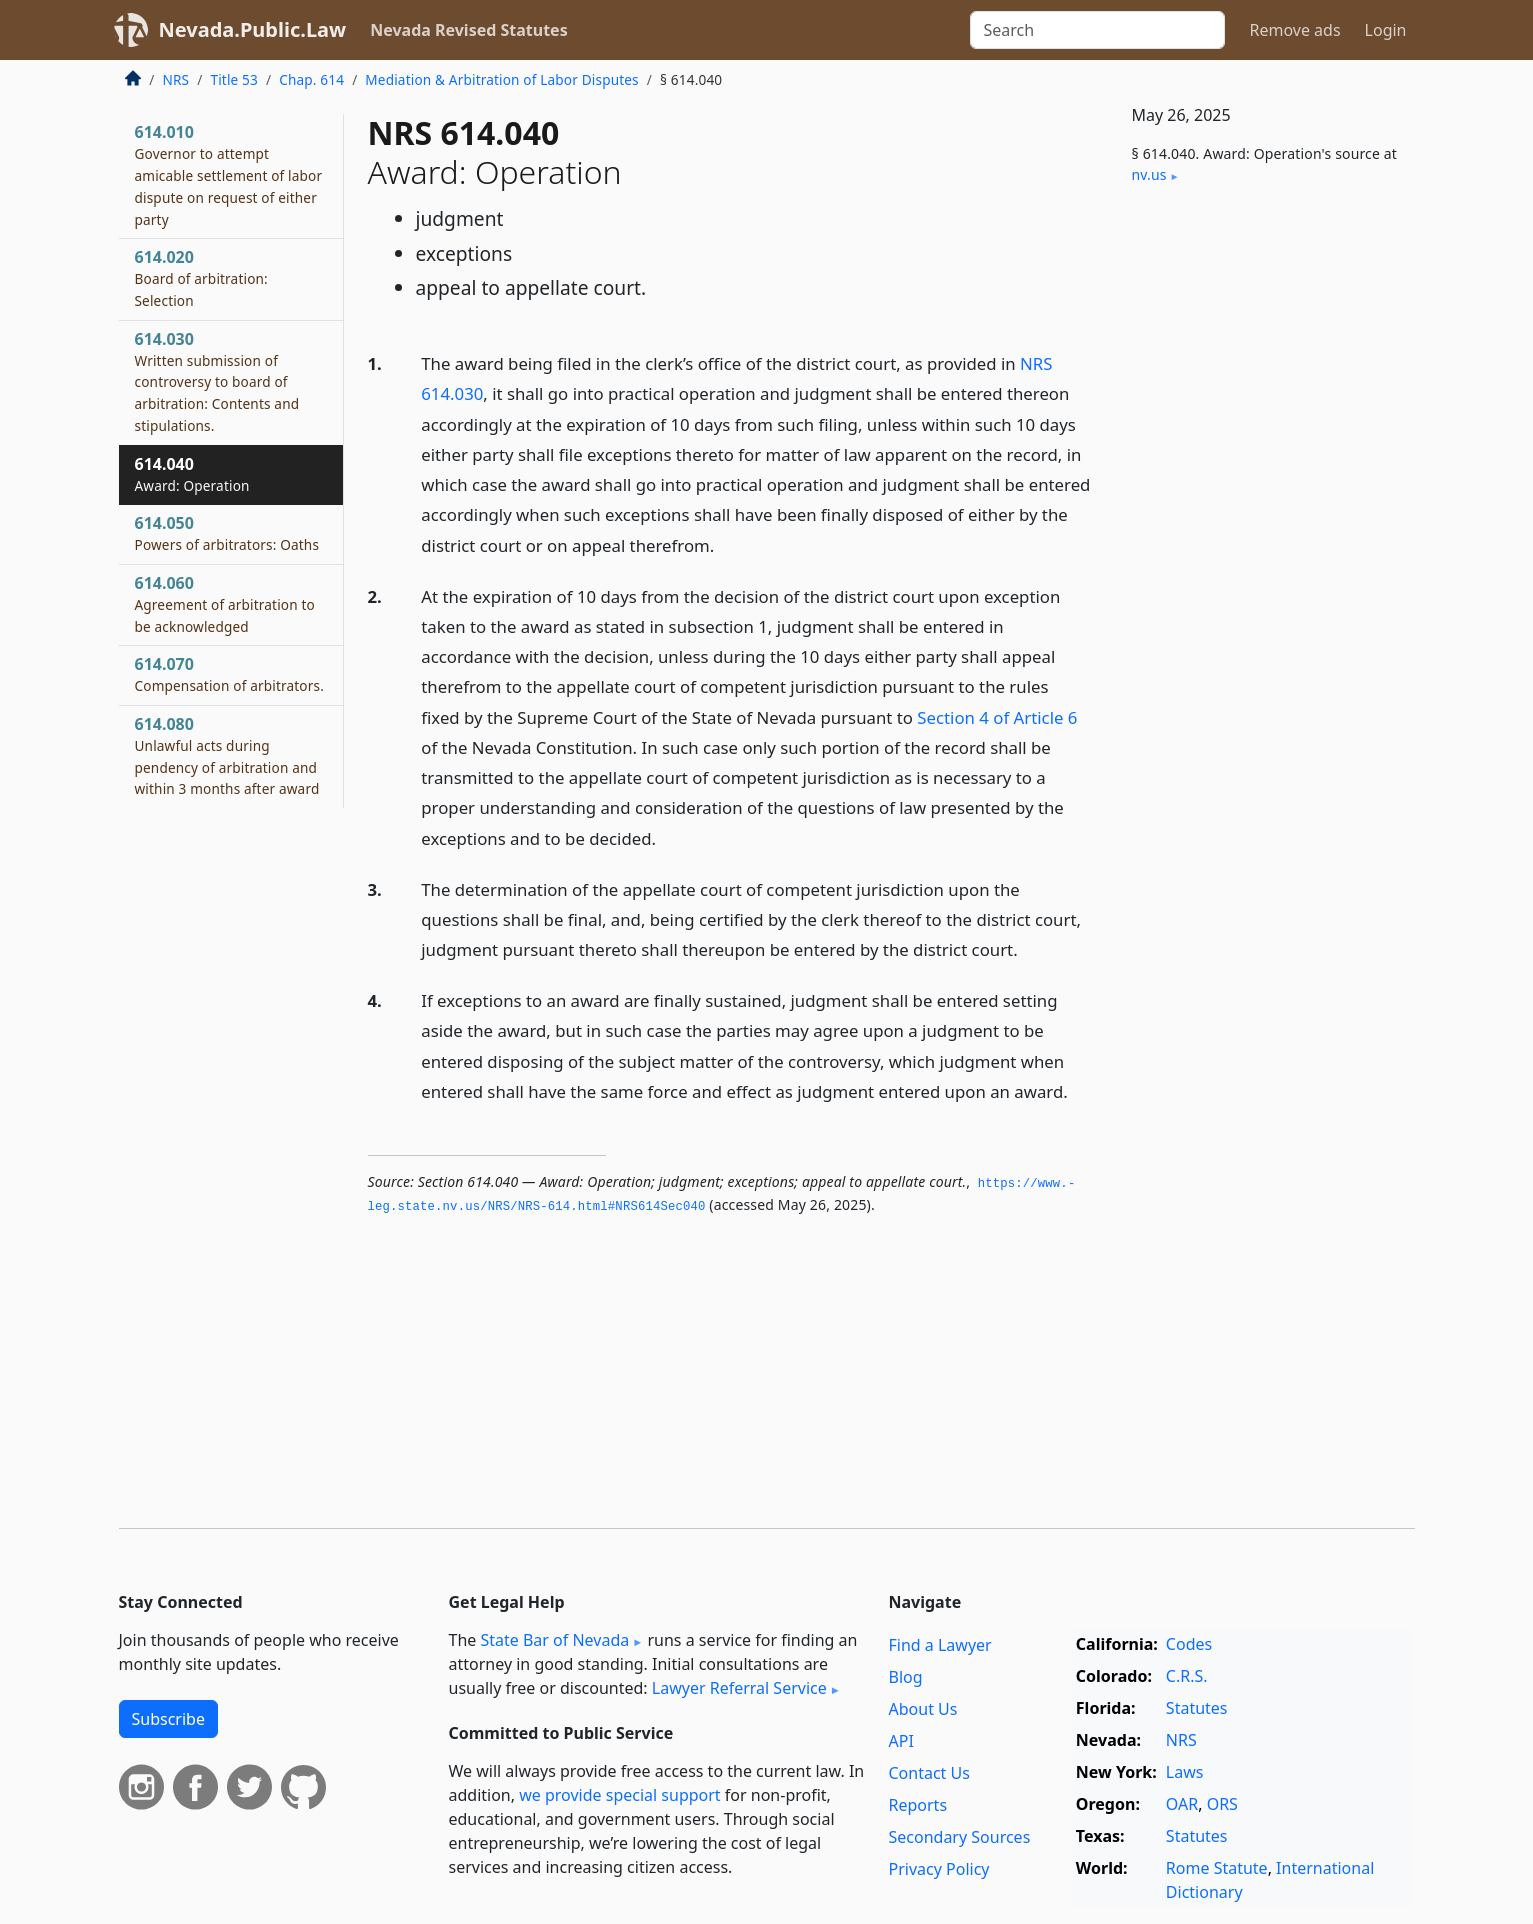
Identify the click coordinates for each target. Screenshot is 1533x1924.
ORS (1222, 1804)
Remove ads (1294, 30)
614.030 (217, 381)
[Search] (1097, 30)
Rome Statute (1217, 1868)
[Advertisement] (1265, 532)
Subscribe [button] (168, 1719)
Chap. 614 (311, 79)
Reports (918, 1805)
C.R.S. (1187, 1676)
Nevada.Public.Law (253, 29)
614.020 (201, 278)
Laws (1185, 1772)
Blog (906, 1677)
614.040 (192, 474)
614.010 (229, 174)
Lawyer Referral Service (739, 1688)
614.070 (229, 674)
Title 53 (234, 79)
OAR (1182, 1804)
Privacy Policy (939, 1869)
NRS (176, 79)
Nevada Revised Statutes (469, 30)
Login (1386, 30)
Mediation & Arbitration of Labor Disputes (501, 79)
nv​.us (1149, 174)
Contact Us (929, 1773)
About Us (923, 1709)
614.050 (227, 533)
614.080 (227, 755)
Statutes (1197, 1708)
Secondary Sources (960, 1837)
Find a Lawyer (940, 1645)
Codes (1189, 1644)
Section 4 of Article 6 (997, 717)
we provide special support (619, 1795)
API (901, 1741)
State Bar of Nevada (554, 1640)
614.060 (225, 604)
